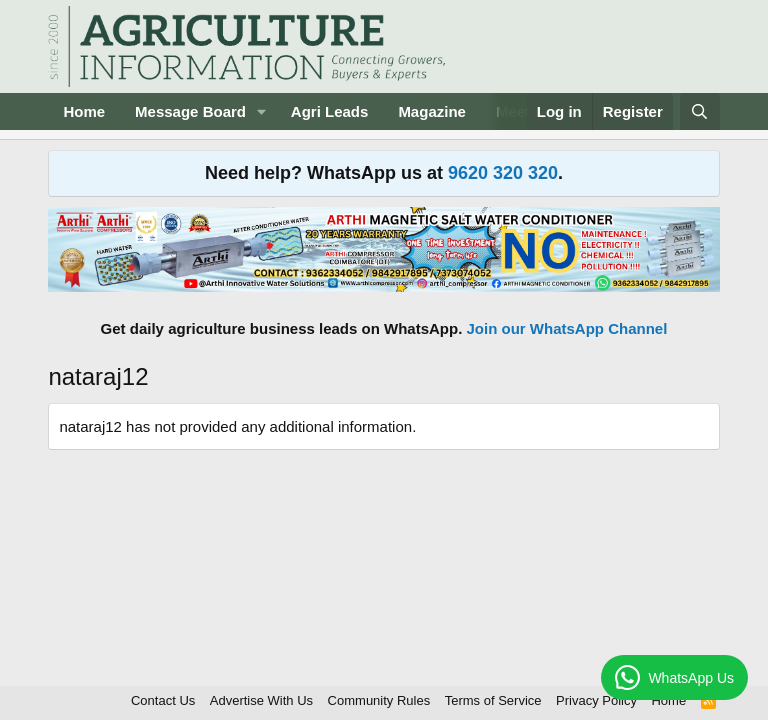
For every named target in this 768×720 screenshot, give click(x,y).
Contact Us (163, 700)
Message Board (190, 111)
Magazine (432, 111)
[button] (262, 111)
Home (84, 111)
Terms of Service (493, 700)
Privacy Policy (596, 700)
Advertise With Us (261, 700)
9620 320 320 (503, 173)
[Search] (699, 111)
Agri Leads (330, 111)
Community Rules (379, 700)
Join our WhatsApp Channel (567, 328)
